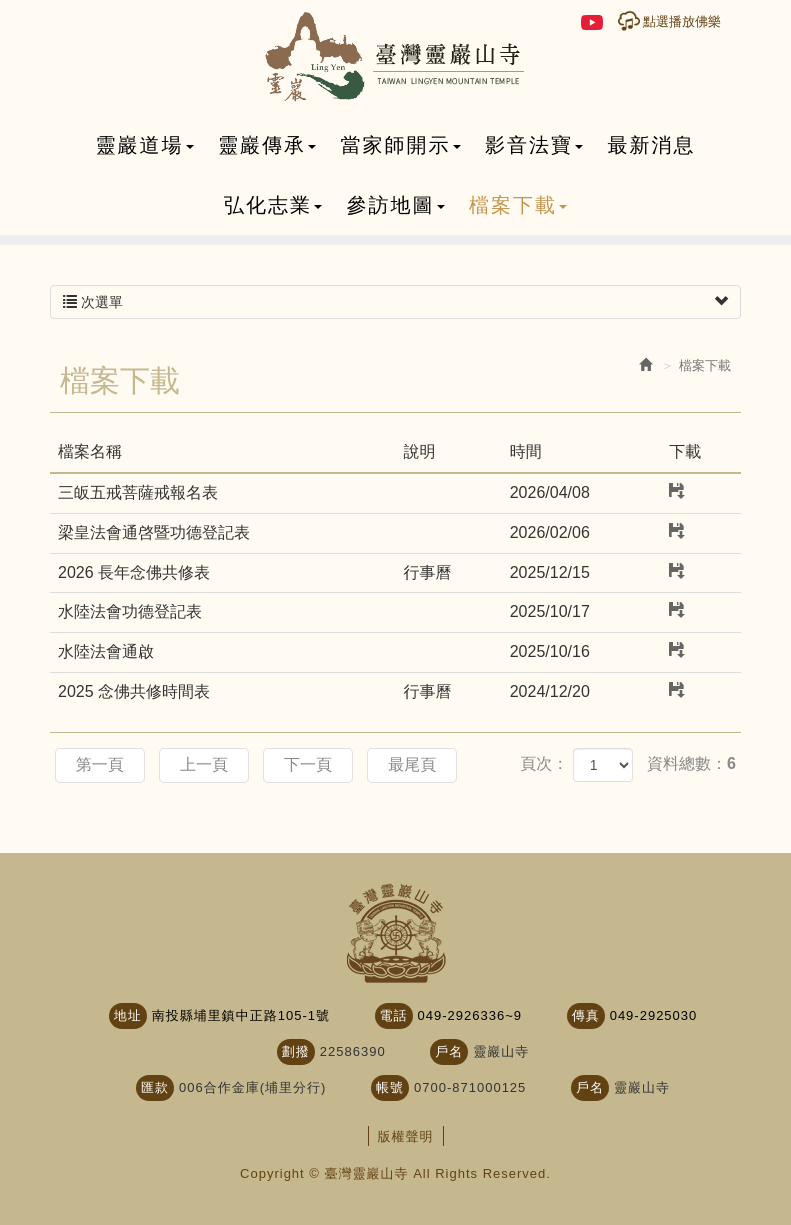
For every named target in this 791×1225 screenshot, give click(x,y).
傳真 (586, 1015)
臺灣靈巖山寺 (395, 57)
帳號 (390, 1087)
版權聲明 (406, 1136)
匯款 (155, 1087)
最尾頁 (413, 764)
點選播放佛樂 (682, 21)
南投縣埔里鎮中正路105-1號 (241, 1015)
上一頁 (204, 764)
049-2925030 (654, 1015)
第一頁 (100, 764)
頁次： (544, 763)
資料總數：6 (691, 763)
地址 (128, 1015)
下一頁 (309, 764)
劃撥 (296, 1051)
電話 (394, 1015)
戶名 (449, 1051)
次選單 (395, 302)
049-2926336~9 (470, 1015)
